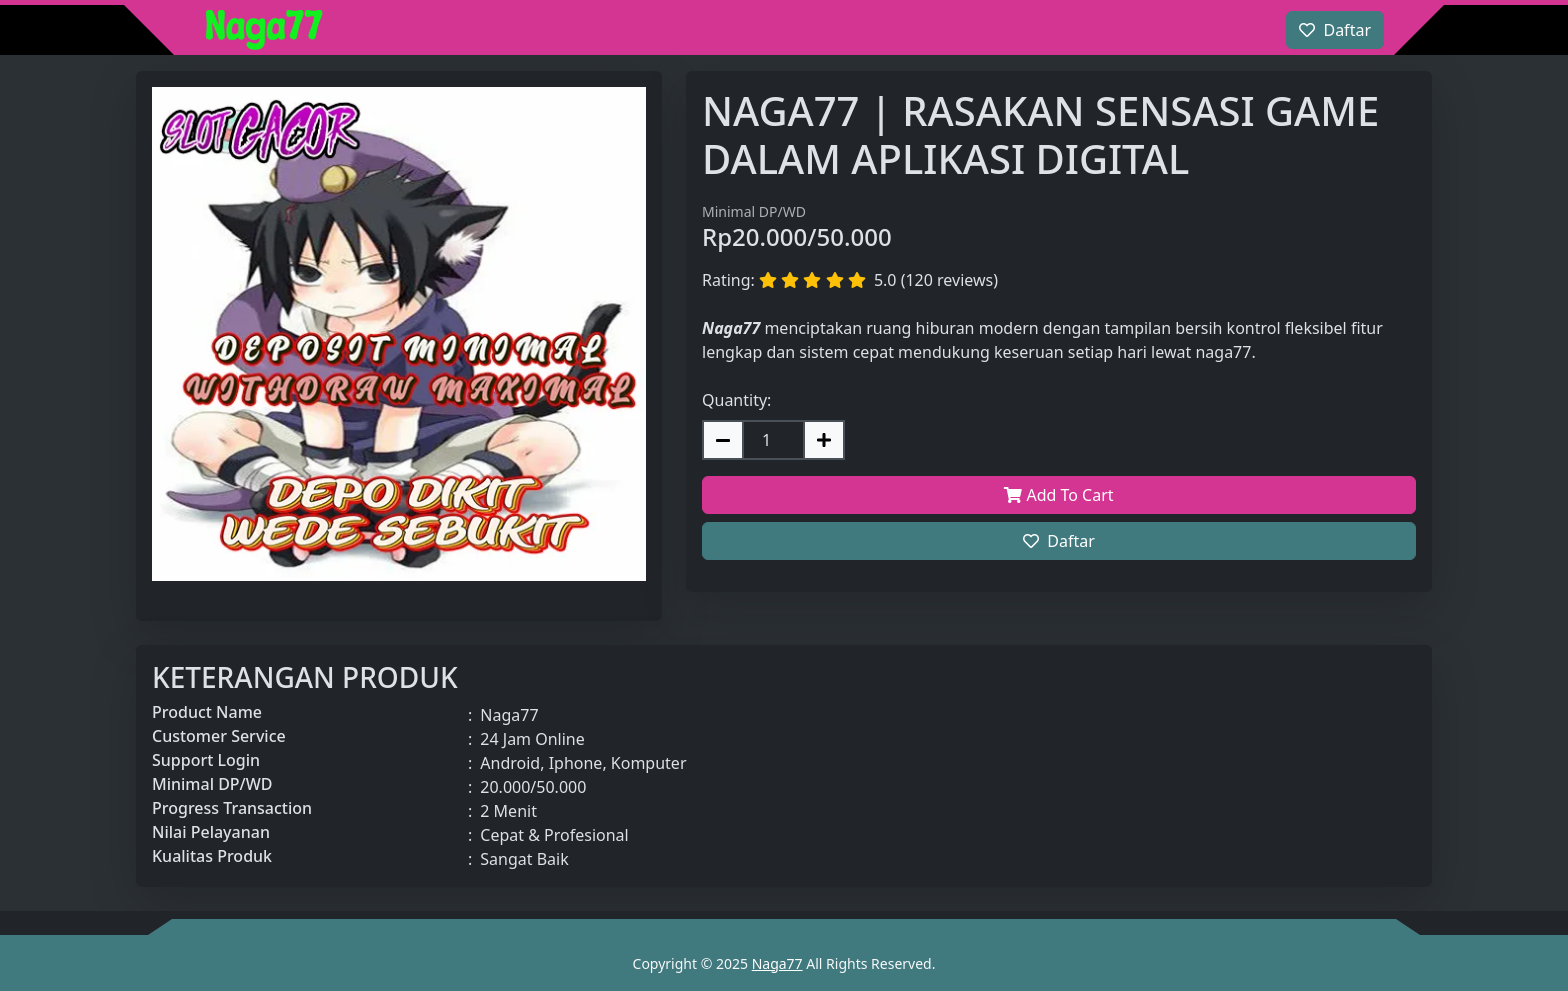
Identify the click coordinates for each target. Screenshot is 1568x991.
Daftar (1059, 541)
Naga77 (777, 963)
